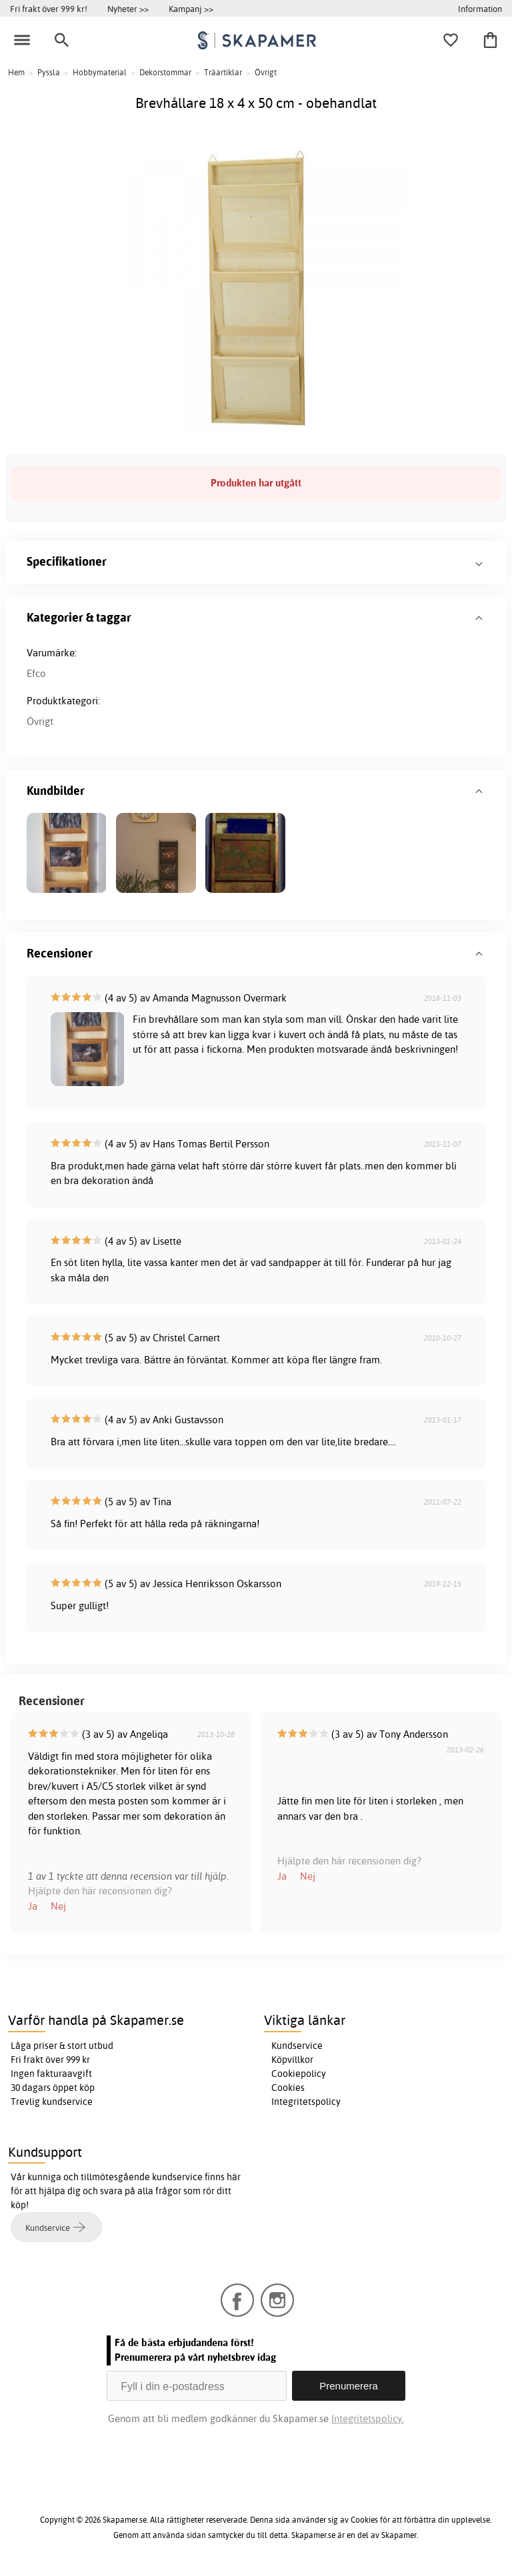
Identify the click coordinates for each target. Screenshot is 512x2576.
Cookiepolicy (298, 2074)
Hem (16, 72)
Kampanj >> (191, 8)
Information (480, 8)
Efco (36, 673)
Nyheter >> (128, 8)
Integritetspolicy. (367, 2418)
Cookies (288, 2088)
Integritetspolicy (306, 2102)
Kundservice (297, 2046)
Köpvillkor (292, 2060)
